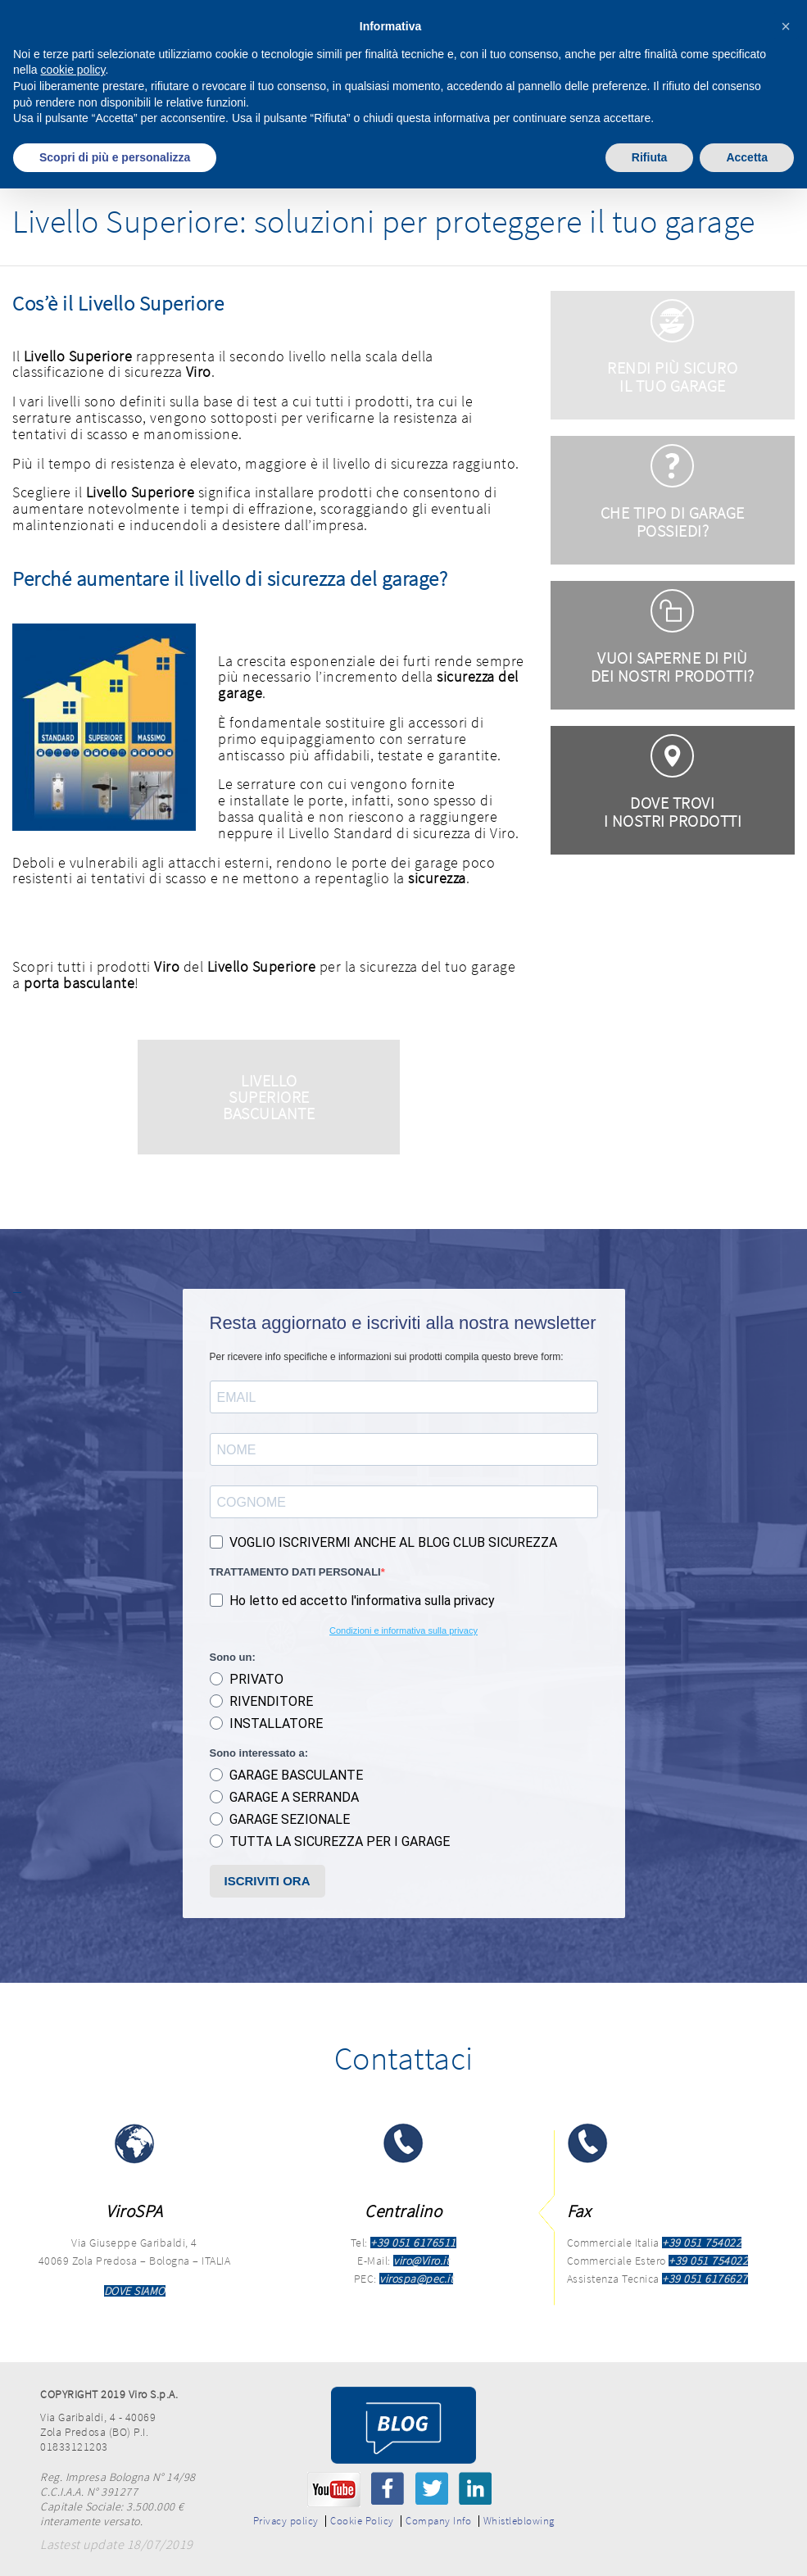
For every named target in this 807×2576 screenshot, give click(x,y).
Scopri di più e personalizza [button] (114, 157)
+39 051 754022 (701, 2242)
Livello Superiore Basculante (269, 1096)
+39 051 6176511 (413, 2242)
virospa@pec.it (416, 2278)
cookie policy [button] (72, 69)
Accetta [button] (747, 157)
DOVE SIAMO (134, 2291)
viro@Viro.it (421, 2260)
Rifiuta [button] (650, 157)
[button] (786, 26)
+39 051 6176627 (705, 2278)
